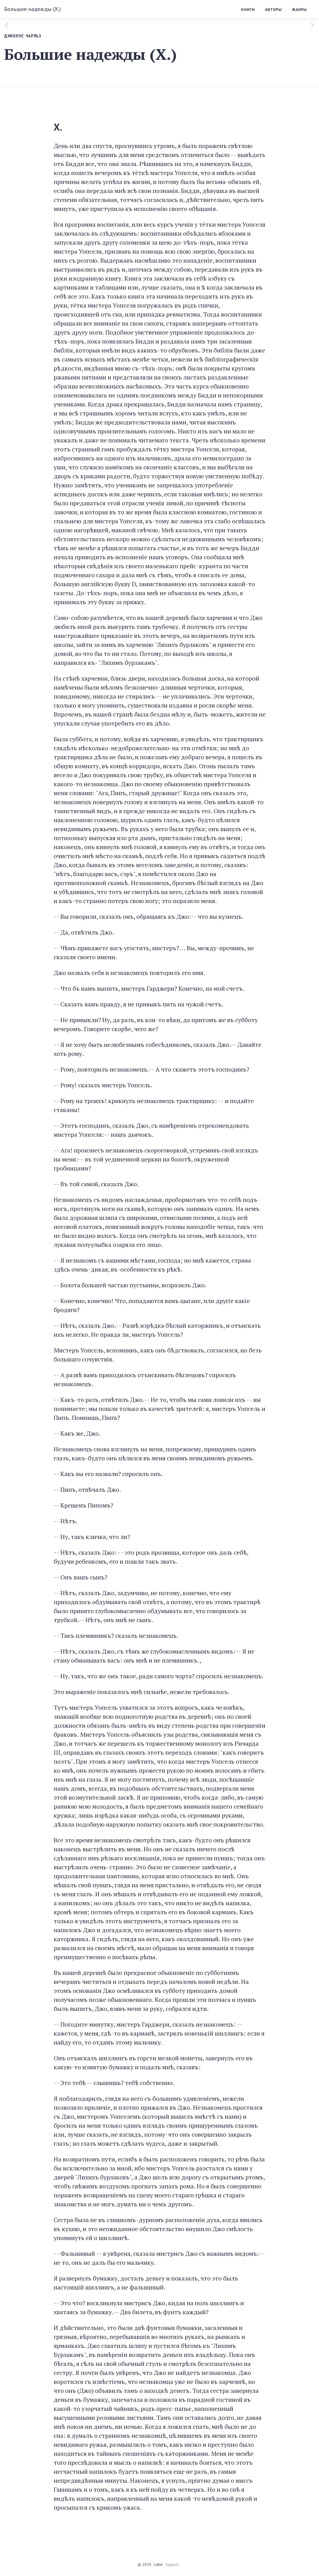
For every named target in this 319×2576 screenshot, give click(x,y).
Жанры (299, 9)
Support (172, 2564)
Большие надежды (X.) (32, 9)
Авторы (273, 9)
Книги (248, 9)
